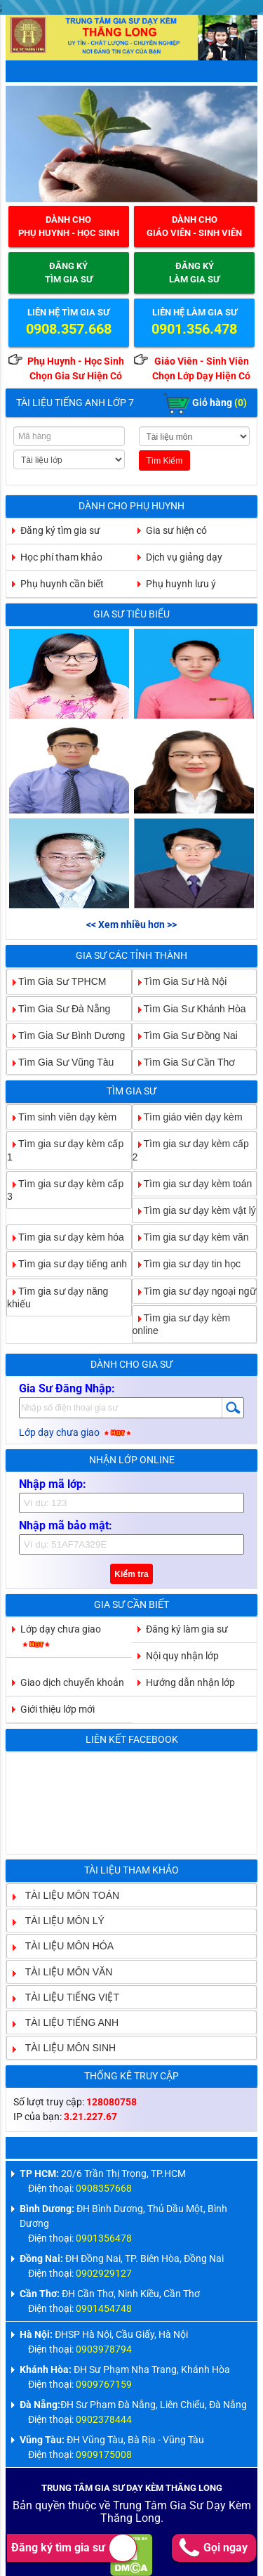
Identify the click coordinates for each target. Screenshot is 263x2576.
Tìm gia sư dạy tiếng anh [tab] (67, 1263)
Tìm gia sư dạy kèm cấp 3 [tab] (65, 1189)
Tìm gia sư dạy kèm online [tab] (182, 1324)
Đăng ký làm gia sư (187, 1629)
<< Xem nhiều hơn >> (131, 924)
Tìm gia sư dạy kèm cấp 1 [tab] (65, 1150)
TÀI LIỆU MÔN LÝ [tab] (59, 1920)
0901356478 (104, 2238)
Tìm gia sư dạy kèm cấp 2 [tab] (191, 1150)
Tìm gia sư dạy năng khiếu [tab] (57, 1297)
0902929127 (104, 2273)
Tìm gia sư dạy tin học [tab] (187, 1263)
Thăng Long (130, 2518)
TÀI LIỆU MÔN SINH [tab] (65, 2047)
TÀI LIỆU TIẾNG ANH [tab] (66, 2022)
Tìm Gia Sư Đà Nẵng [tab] (58, 1008)
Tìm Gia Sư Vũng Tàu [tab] (60, 1062)
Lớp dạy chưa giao (76, 1432)
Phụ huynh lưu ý (181, 583)
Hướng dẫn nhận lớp (190, 1682)
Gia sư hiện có (176, 530)
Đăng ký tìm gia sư (74, 2548)
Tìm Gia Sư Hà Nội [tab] (180, 981)
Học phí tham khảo (61, 557)
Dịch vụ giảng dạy (184, 557)
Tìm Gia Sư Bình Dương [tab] (66, 1034)
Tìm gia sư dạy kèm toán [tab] (192, 1183)
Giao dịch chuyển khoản (72, 1682)
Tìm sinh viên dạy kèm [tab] (61, 1117)
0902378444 (104, 2419)
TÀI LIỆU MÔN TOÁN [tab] (66, 1895)
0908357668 (104, 2188)
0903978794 (104, 2349)
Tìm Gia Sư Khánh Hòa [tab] (189, 1008)
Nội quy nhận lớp (182, 1655)
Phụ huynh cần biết (62, 583)
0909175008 (104, 2454)
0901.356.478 (194, 329)
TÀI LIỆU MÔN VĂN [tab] (63, 1971)
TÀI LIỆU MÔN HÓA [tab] (64, 1945)
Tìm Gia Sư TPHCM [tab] (56, 981)
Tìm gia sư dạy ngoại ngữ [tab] (194, 1290)
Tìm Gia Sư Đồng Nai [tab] (185, 1034)
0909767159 (104, 2384)
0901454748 (104, 2308)
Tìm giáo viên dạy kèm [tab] (188, 1117)
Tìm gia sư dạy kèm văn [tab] (191, 1237)
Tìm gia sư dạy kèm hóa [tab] (65, 1237)
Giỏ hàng (205, 403)
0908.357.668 (69, 329)
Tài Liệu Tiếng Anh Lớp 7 (75, 402)
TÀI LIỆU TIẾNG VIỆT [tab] (66, 1996)
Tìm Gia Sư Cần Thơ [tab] (184, 1062)
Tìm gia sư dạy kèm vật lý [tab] (194, 1209)
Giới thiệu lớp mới (57, 1709)
